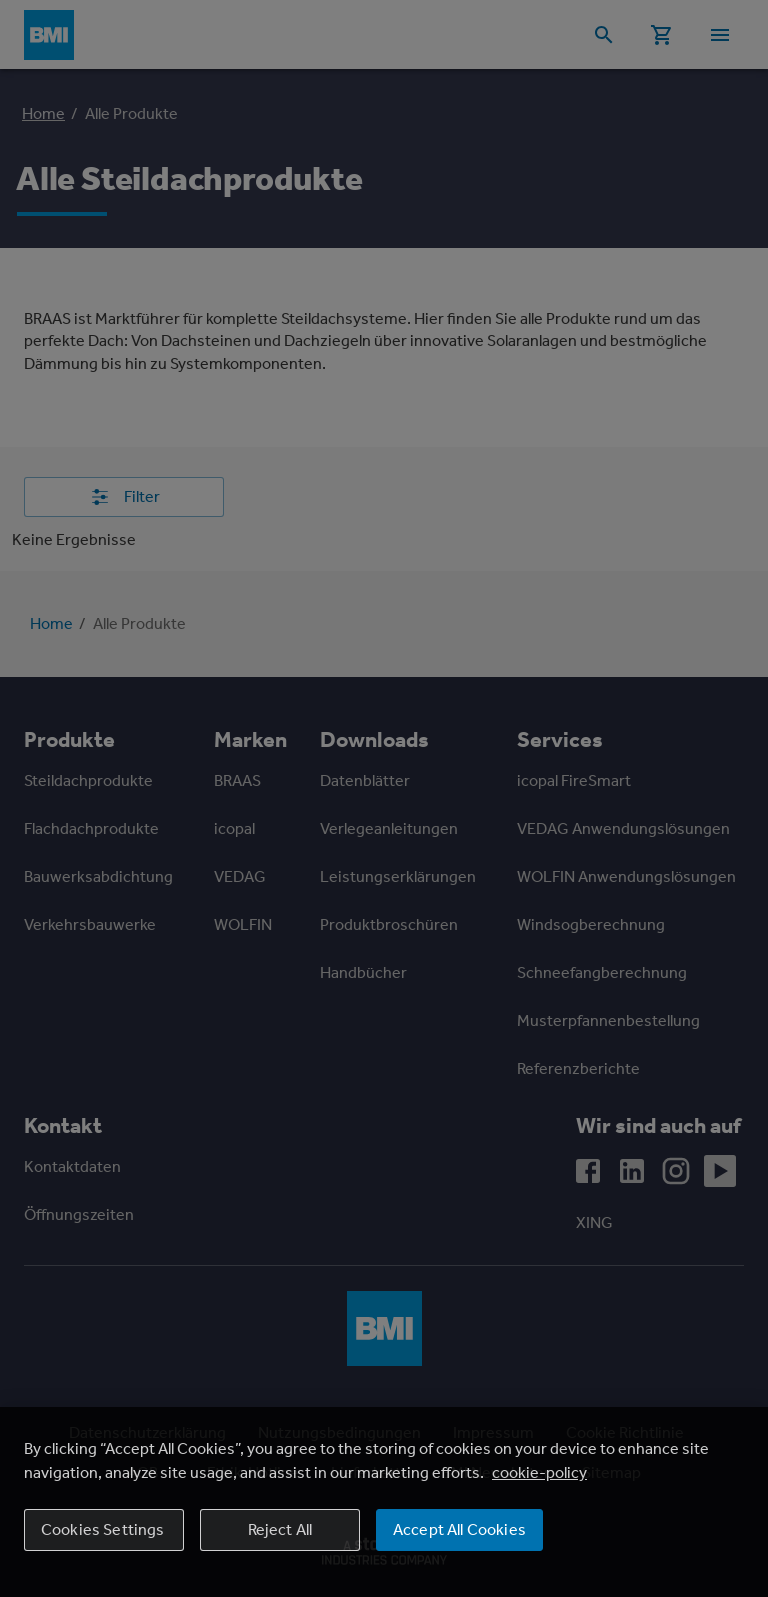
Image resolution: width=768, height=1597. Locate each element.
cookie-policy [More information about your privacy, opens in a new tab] (539, 1472)
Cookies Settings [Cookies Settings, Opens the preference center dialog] (103, 1529)
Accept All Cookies (459, 1529)
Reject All (280, 1529)
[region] (384, 1502)
